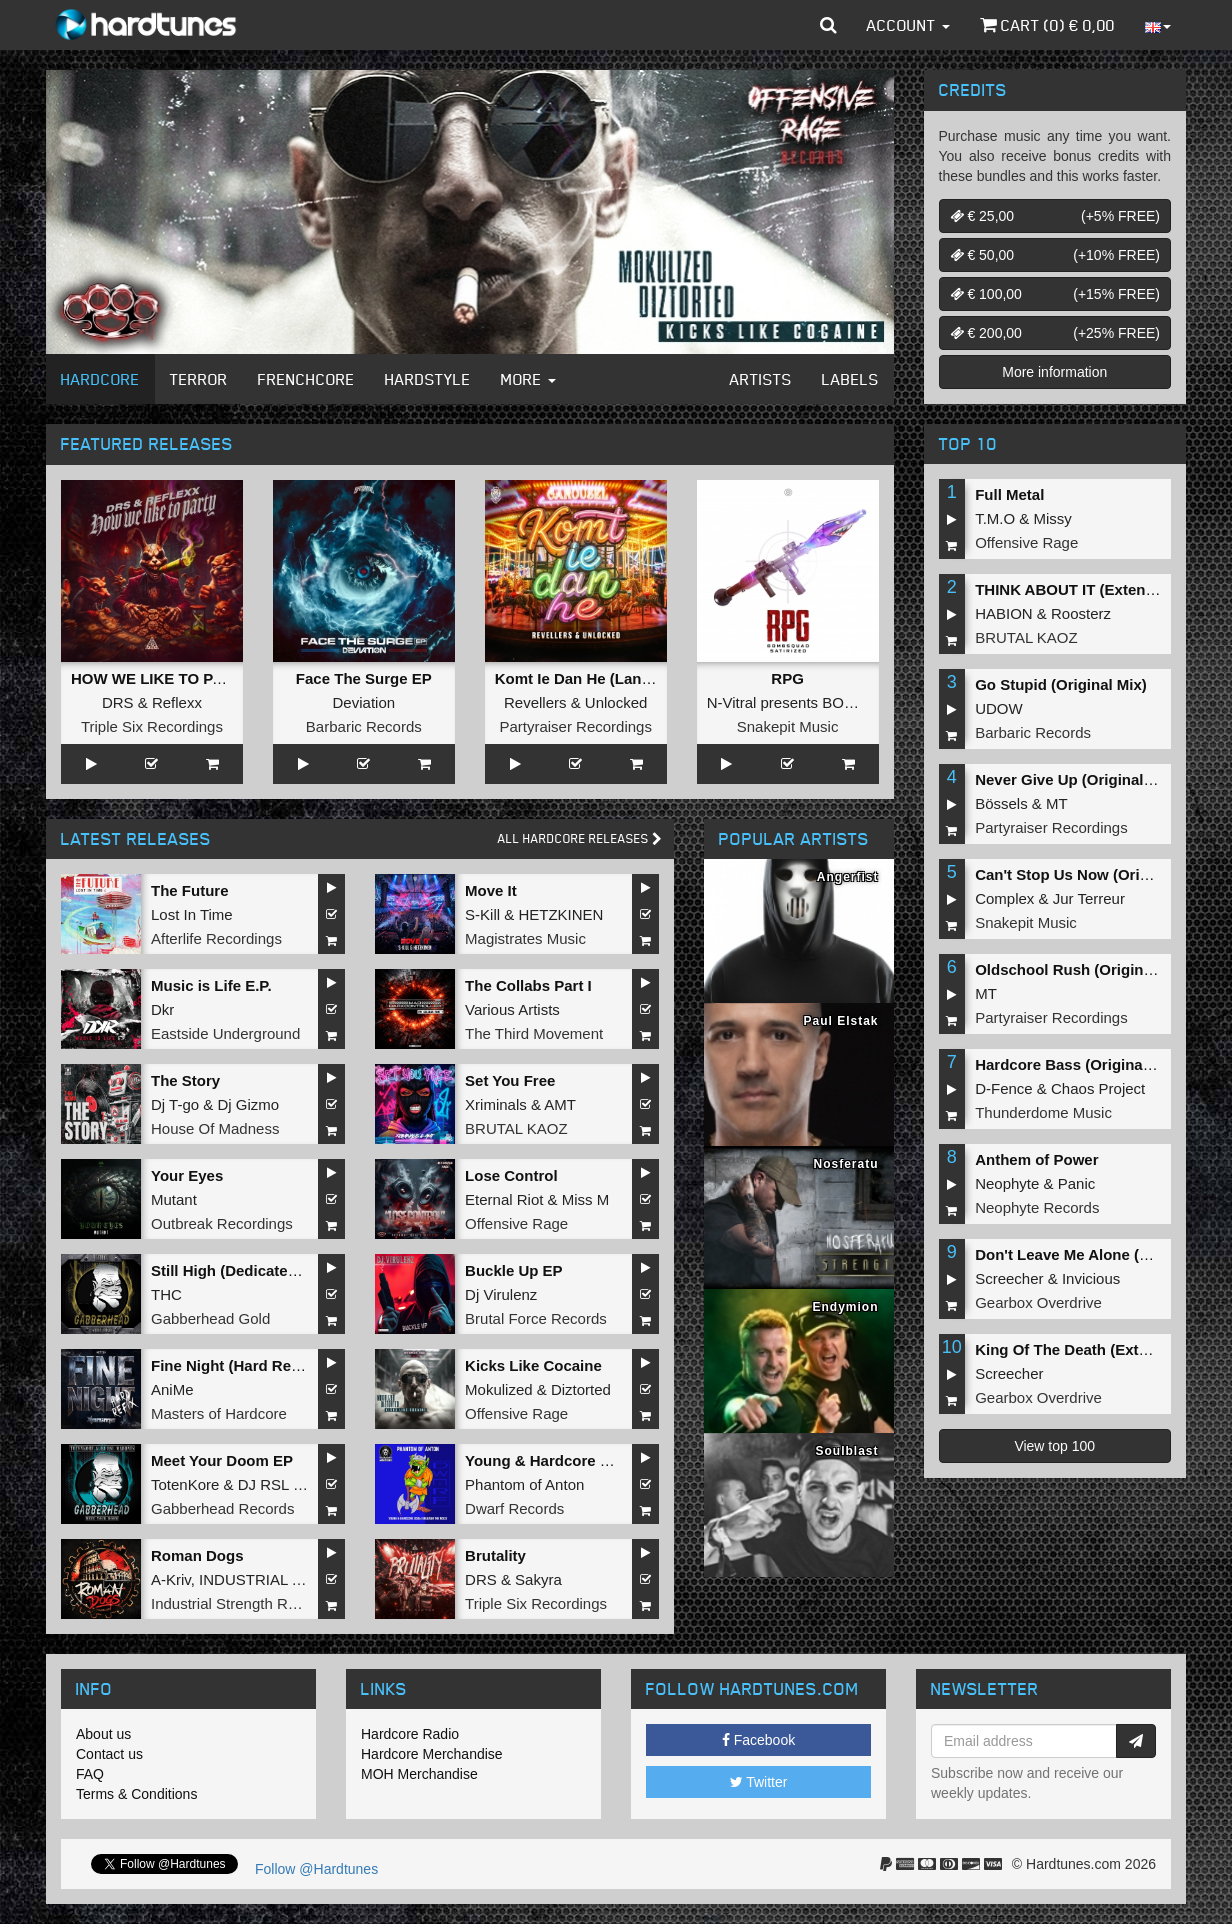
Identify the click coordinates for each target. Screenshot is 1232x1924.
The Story (185, 1080)
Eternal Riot (504, 1199)
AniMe (172, 1389)
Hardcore (100, 379)
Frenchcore (306, 379)
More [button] (528, 379)
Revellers (535, 702)
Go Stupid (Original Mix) (1061, 684)
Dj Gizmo (248, 1104)
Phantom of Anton (524, 1484)
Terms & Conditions (136, 1794)
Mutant (174, 1199)
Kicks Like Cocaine (533, 1365)
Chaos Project (1098, 1088)
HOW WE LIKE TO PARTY (162, 678)
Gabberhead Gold (210, 1318)
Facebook (758, 1740)
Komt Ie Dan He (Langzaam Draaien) (624, 678)
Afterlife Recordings (216, 938)
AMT (560, 1104)
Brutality (495, 1555)
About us (103, 1734)
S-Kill (482, 914)
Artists (761, 379)
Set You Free (510, 1080)
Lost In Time (192, 914)
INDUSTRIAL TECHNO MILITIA (305, 1579)
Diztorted (581, 1389)
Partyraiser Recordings (575, 726)
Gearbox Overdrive (1038, 1302)
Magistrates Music (525, 938)
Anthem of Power (1036, 1159)
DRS (118, 702)
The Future (190, 890)
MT (1057, 803)
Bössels (1001, 803)
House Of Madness (215, 1128)
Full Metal (1009, 494)
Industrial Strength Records (242, 1603)
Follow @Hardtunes (316, 1869)
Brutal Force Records (536, 1318)
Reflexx (177, 702)
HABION (1004, 613)
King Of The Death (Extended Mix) (1096, 1349)
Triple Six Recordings (152, 726)
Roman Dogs (197, 1555)
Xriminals (496, 1104)
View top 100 (1054, 1446)
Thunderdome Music (1043, 1112)
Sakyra (538, 1579)
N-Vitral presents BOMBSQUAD (813, 702)
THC (166, 1294)
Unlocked (616, 702)
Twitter (759, 1782)
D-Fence (1004, 1088)
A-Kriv (171, 1579)
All (580, 838)
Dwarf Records (514, 1508)
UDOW (999, 708)
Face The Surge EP (364, 678)
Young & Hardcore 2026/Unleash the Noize (615, 1460)
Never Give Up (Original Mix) (1076, 779)
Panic (1077, 1183)
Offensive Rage (516, 1223)
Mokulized (499, 1389)
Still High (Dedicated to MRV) (254, 1270)
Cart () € (1047, 25)
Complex (1004, 898)
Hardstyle (428, 379)
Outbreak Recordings (222, 1223)
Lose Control (511, 1175)
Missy (1053, 518)
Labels (850, 379)
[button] (828, 25)
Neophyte (1007, 1183)
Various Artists (512, 1009)
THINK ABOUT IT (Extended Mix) (1090, 589)
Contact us (109, 1754)
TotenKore (185, 1484)
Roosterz (1081, 613)
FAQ (90, 1774)
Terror (199, 379)
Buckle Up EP (514, 1270)
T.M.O (995, 518)
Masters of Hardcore (219, 1413)
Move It (491, 890)
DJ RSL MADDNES (303, 1484)
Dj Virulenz (501, 1294)
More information (1054, 372)
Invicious (1091, 1278)
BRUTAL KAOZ (516, 1128)
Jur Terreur (1089, 898)
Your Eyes (187, 1175)
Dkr (162, 1009)
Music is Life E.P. (211, 985)
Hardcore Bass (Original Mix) (1078, 1064)
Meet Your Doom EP (222, 1460)
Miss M (586, 1199)
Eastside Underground (225, 1033)
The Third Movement (534, 1033)
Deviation (364, 702)
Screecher (1009, 1278)
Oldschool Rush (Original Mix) (1082, 969)
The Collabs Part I (528, 985)
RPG (787, 678)
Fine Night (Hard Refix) (232, 1365)
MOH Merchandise (419, 1774)
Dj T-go (175, 1104)
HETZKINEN (560, 914)
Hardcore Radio (410, 1734)
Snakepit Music (788, 726)
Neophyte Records (1037, 1207)
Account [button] (908, 25)
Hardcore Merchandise (432, 1754)
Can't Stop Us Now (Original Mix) (1092, 874)
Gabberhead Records (222, 1508)
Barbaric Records (364, 726)
